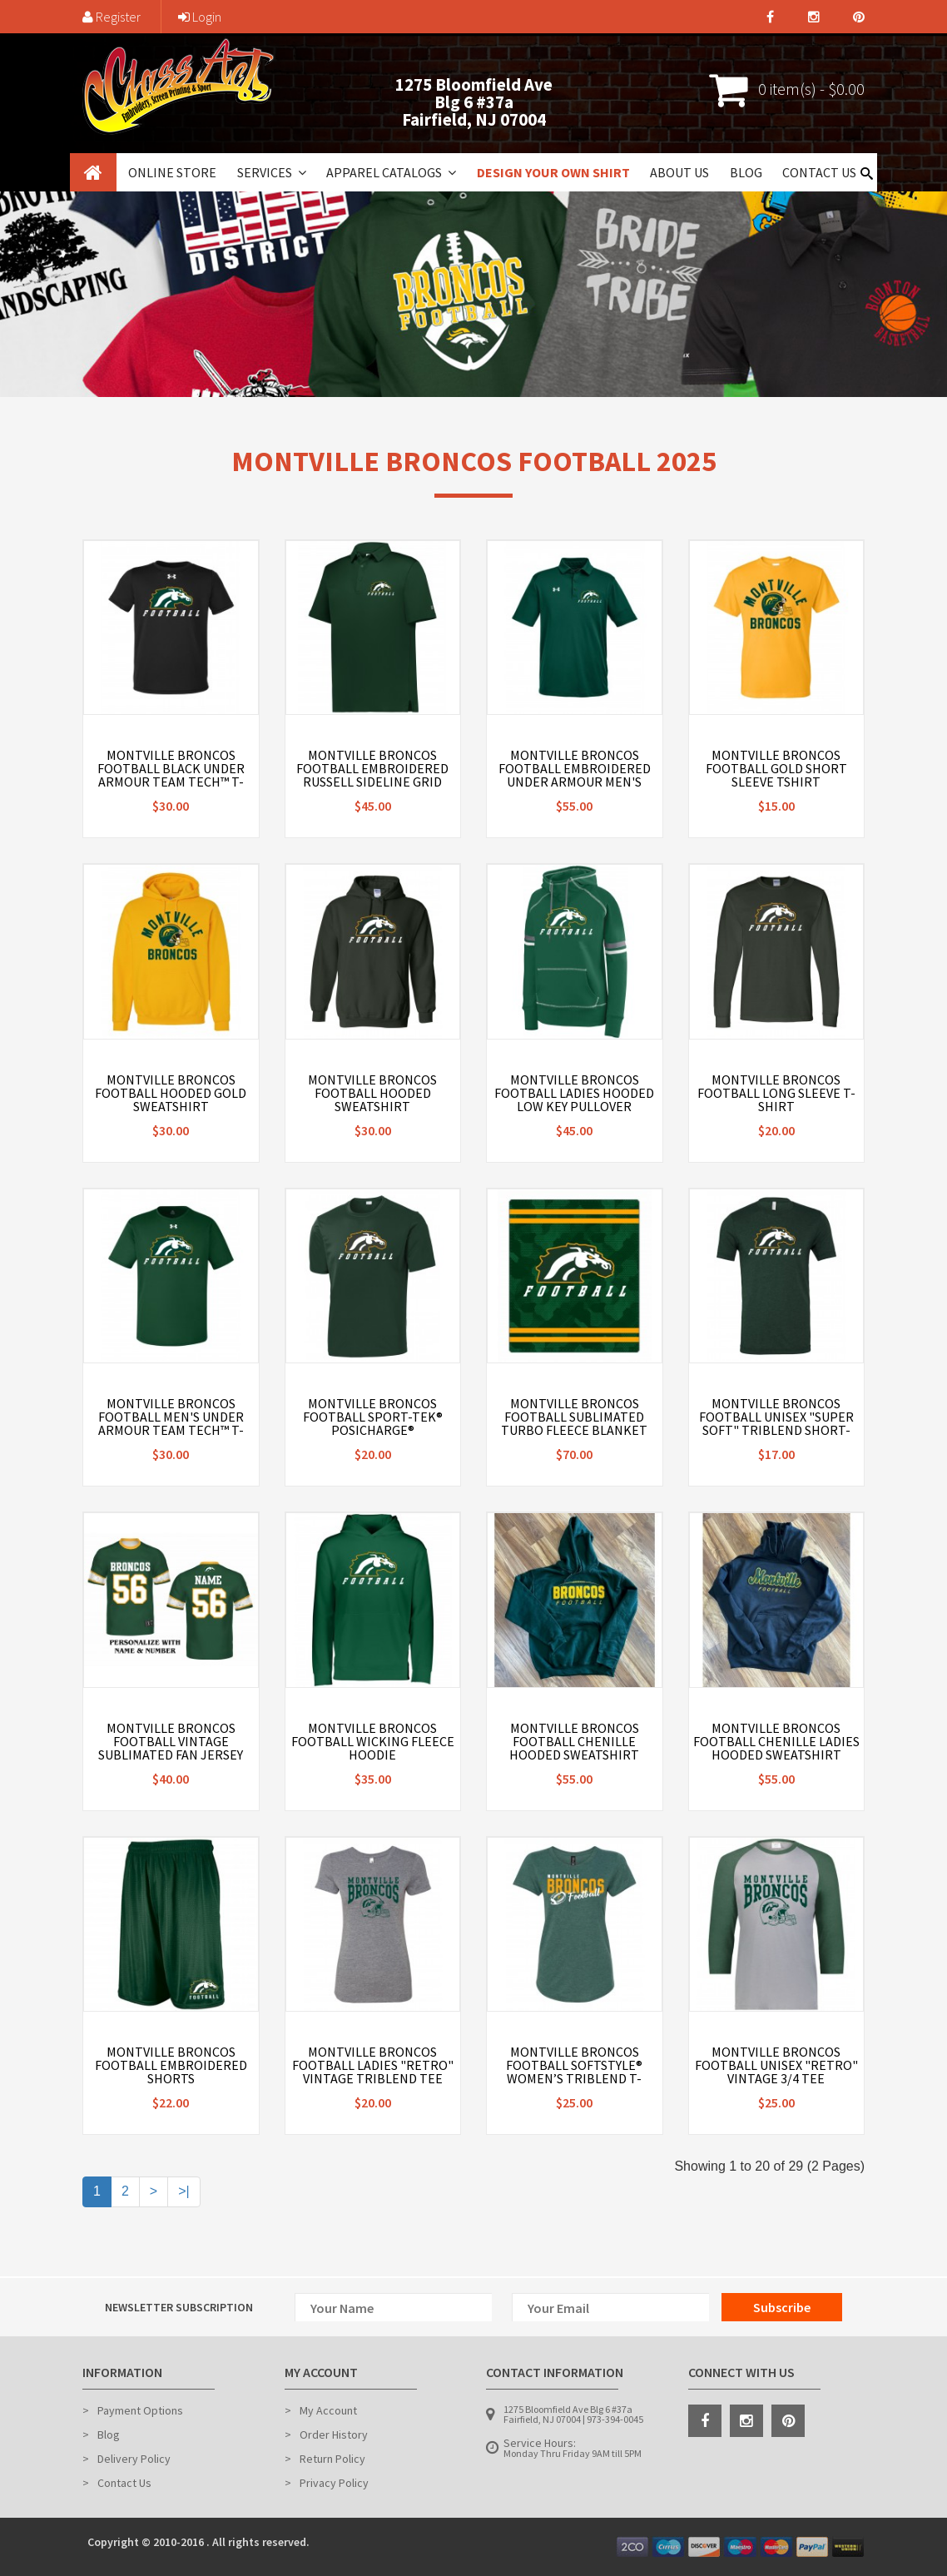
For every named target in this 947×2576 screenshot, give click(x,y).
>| (184, 2191)
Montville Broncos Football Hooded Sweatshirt (372, 1092)
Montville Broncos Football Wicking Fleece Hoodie (372, 1741)
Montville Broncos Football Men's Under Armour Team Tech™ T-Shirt (171, 1423)
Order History (334, 2434)
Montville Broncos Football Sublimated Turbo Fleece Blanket (574, 1416)
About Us (679, 172)
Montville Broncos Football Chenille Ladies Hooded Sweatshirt (776, 1741)
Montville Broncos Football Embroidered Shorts (171, 2065)
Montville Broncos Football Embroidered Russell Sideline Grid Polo (372, 775)
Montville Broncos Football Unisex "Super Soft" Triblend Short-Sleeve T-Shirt (776, 1423)
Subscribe (782, 2307)
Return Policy (332, 2458)
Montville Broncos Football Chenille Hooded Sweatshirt (574, 1741)
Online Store (172, 172)
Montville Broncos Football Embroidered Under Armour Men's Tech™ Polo (574, 775)
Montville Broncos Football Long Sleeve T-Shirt (776, 1092)
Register (111, 16)
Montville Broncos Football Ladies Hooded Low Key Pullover (574, 1092)
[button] (300, 172)
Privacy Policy (334, 2482)
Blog (746, 172)
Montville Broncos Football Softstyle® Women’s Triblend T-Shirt (574, 2071)
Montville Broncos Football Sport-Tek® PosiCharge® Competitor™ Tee (373, 1423)
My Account (328, 2410)
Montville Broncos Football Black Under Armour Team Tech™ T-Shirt (171, 775)
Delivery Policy (134, 2458)
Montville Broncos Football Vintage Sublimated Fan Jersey (170, 1741)
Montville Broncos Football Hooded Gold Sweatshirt (170, 1092)
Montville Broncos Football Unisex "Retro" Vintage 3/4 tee (776, 2065)
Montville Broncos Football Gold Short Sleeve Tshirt (776, 768)
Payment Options (140, 2410)
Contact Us (819, 172)
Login (199, 16)
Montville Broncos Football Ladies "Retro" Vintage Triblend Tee (373, 2065)
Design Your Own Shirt (553, 172)
